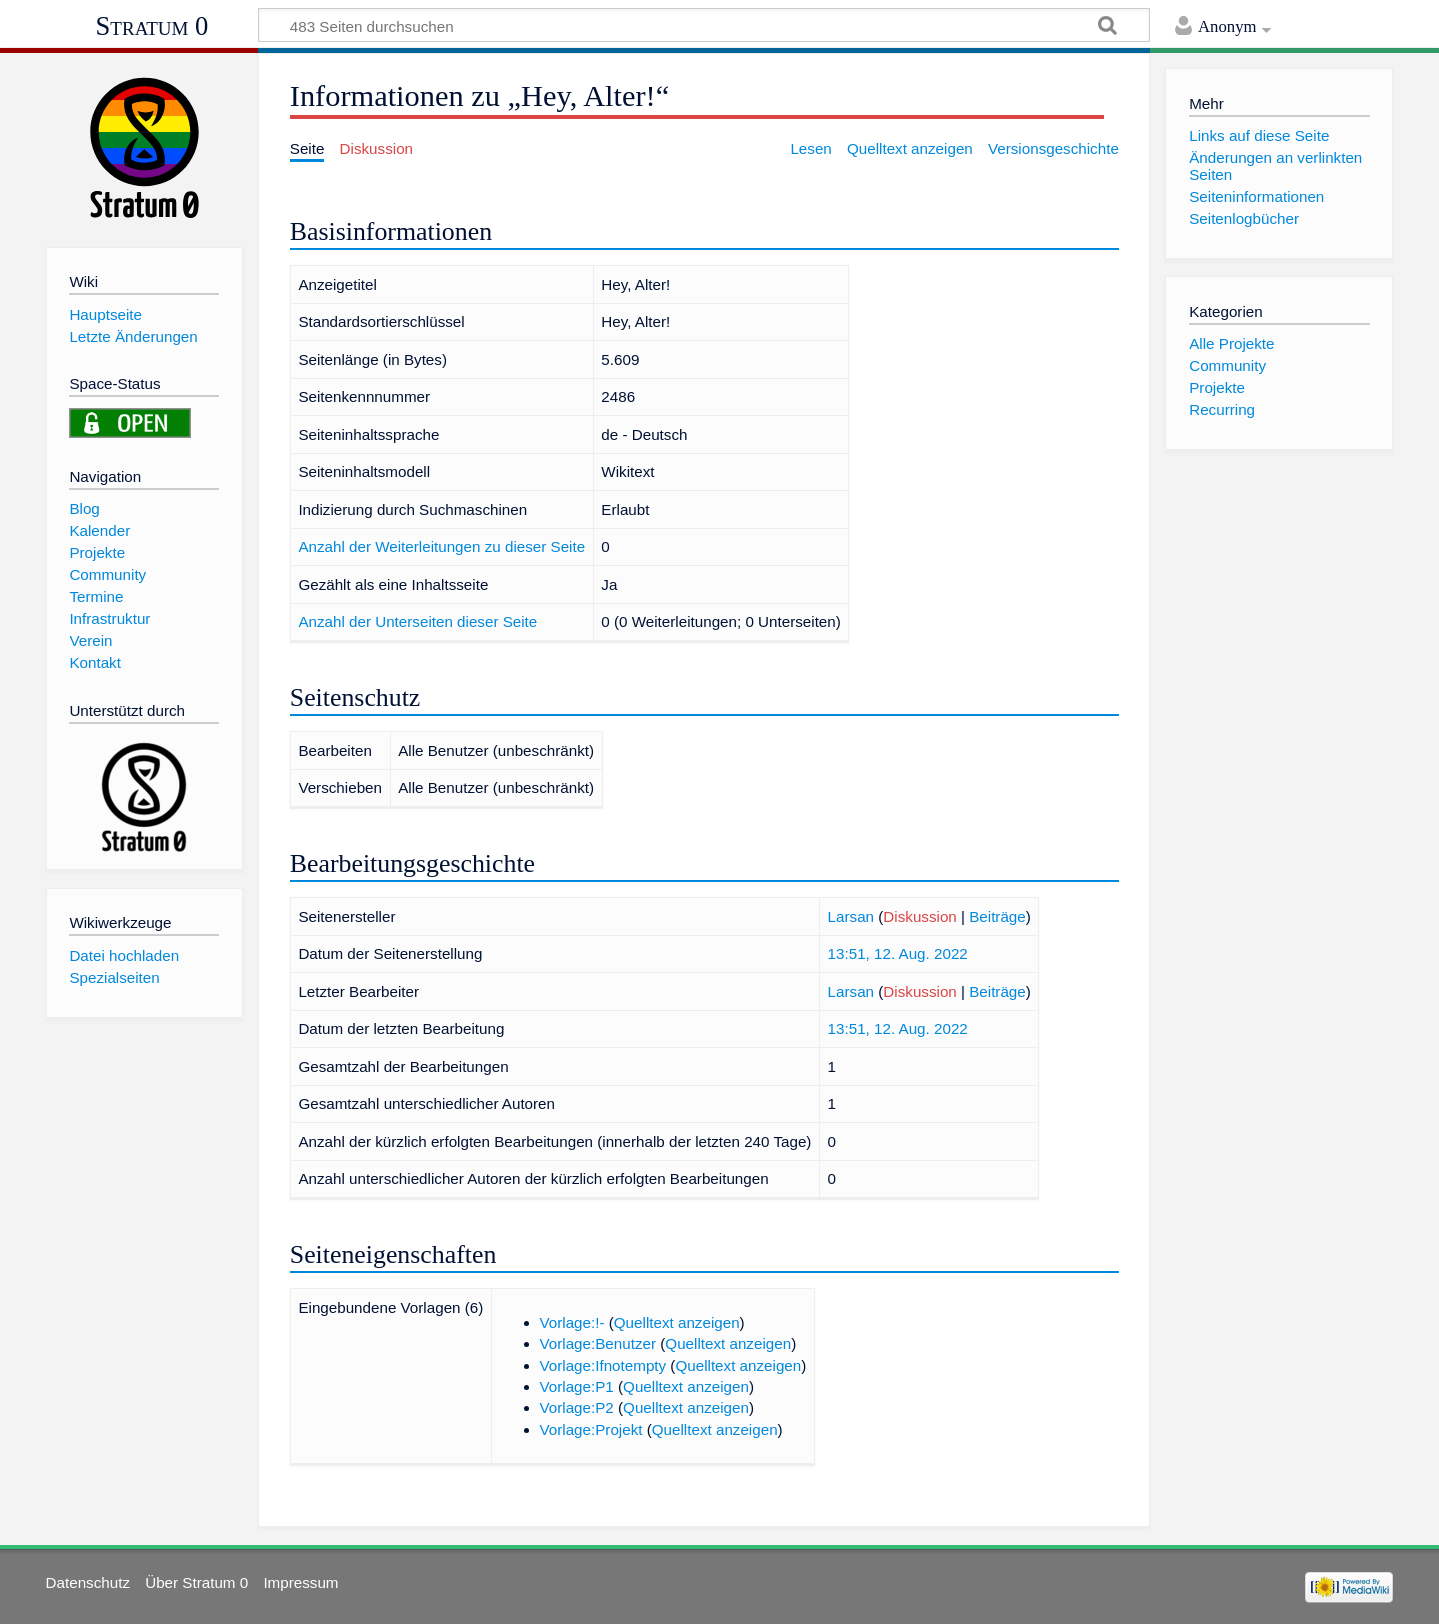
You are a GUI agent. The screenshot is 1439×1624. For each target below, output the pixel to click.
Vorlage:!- (572, 1322)
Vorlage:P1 (577, 1386)
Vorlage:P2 (577, 1407)
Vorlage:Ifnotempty (603, 1365)
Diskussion (919, 916)
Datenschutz (88, 1582)
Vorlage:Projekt (591, 1429)
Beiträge (997, 916)
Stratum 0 (152, 26)
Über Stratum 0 (196, 1582)
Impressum (300, 1582)
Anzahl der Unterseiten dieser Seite (417, 621)
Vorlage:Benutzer (598, 1343)
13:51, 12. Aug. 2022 (898, 953)
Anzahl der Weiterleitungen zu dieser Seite (441, 546)
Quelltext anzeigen (677, 1322)
